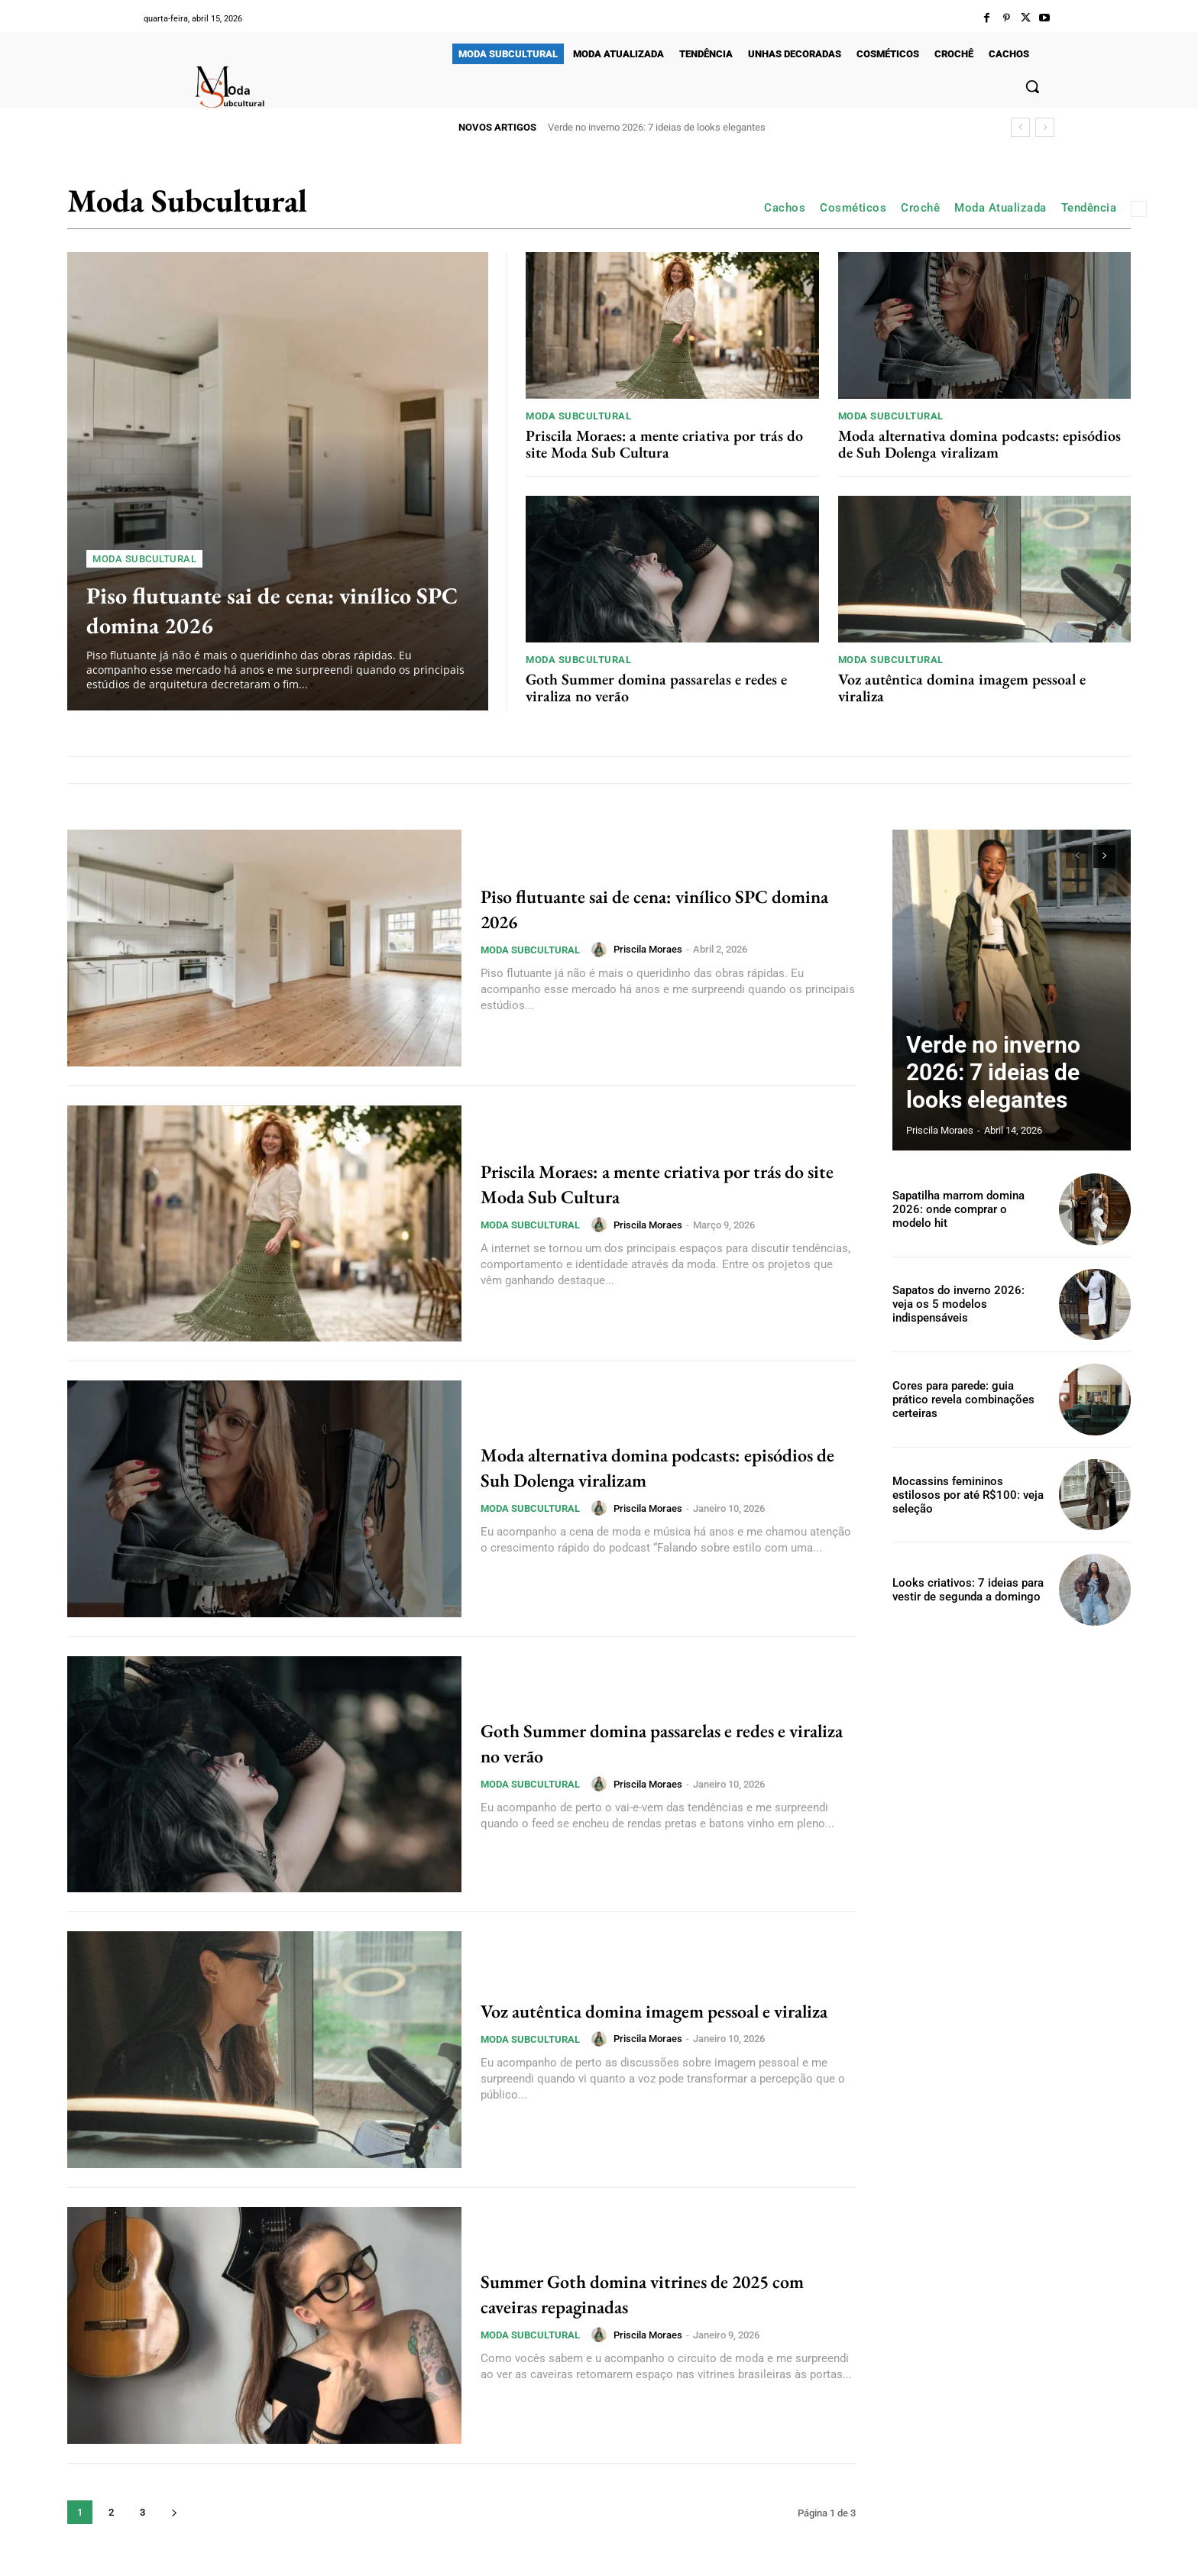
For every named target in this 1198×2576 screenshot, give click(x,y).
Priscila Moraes (648, 949)
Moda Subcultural (144, 559)
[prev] (1020, 127)
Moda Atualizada (1000, 208)
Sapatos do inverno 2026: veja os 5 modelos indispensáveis (965, 1304)
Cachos (784, 208)
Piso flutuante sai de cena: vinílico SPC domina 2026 (273, 609)
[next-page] (173, 2512)
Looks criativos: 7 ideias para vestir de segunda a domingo (963, 1589)
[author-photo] (601, 949)
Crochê (920, 208)
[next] (1044, 127)
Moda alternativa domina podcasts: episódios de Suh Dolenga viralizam (979, 444)
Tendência (1089, 208)
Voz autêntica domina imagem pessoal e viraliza (962, 687)
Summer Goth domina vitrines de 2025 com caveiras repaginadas (662, 2292)
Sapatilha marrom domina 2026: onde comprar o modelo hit (964, 1209)
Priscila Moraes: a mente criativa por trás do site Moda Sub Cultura (664, 444)
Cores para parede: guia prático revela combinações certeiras (968, 1399)
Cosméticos (853, 208)
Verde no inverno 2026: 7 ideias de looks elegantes (657, 127)
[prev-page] (1077, 856)
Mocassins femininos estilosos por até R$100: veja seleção (967, 1494)
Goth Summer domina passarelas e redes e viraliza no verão (656, 687)
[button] (1032, 86)
